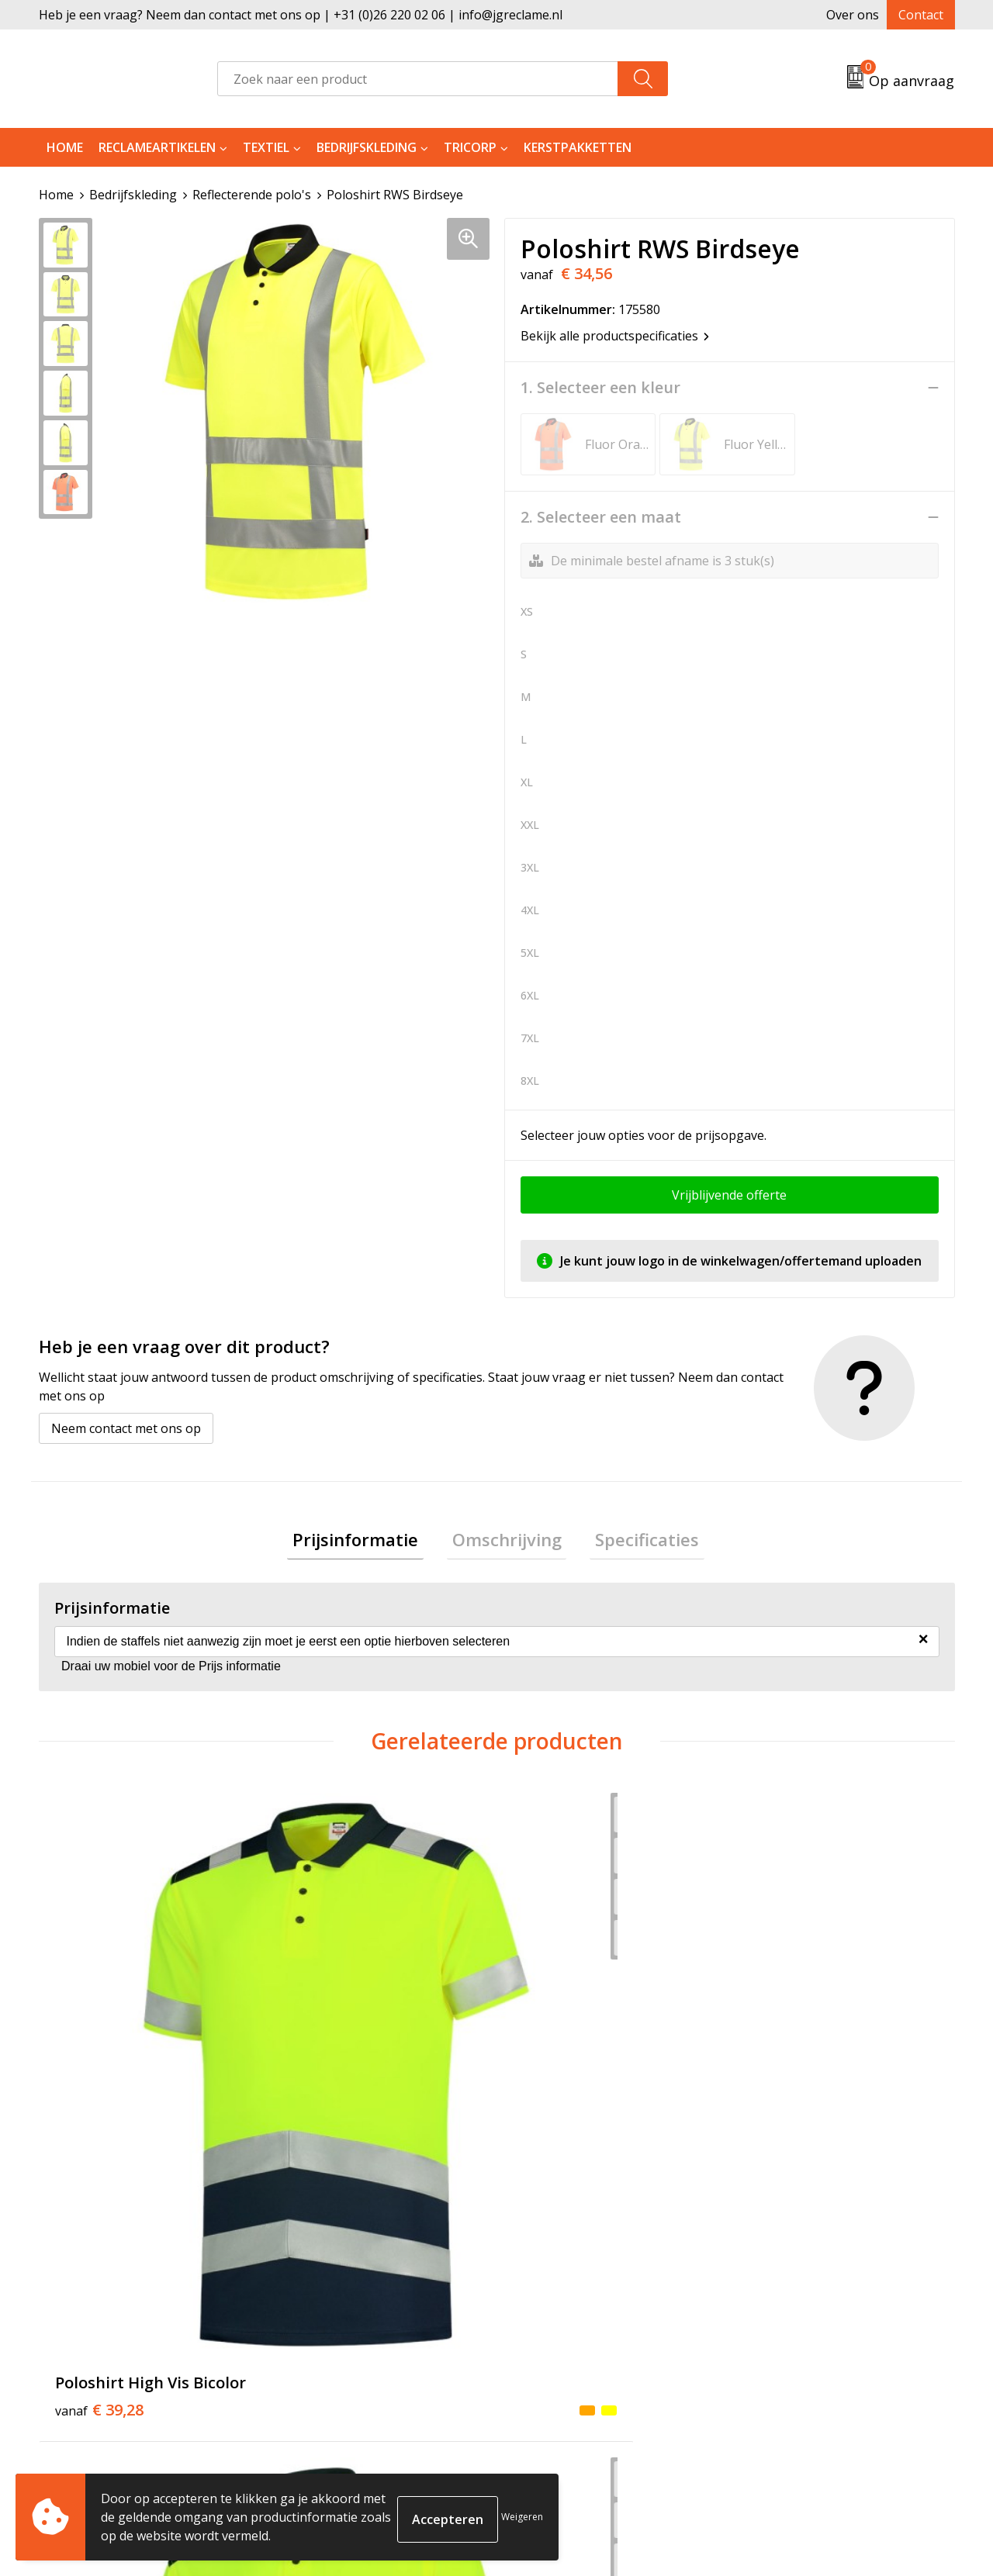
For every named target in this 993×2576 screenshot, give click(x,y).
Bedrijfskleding (367, 147)
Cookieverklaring (792, 2327)
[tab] (366, 1542)
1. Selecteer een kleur (600, 388)
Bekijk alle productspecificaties (615, 335)
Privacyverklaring (792, 2351)
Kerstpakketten (577, 147)
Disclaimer (772, 2374)
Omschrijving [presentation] (507, 1541)
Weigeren (522, 2516)
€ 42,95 (328, 2072)
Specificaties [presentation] (637, 1541)
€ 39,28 (99, 2049)
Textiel (266, 147)
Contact (920, 14)
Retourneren (553, 2327)
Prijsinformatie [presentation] (366, 1541)
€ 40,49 (557, 2072)
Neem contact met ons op (126, 1428)
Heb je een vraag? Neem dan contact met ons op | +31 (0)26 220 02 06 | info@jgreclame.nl (300, 14)
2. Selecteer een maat (601, 517)
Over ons (852, 14)
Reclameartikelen (157, 147)
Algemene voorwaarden (811, 2303)
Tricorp (470, 147)
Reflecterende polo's (251, 194)
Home (65, 147)
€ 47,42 (786, 2049)
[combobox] (417, 78)
